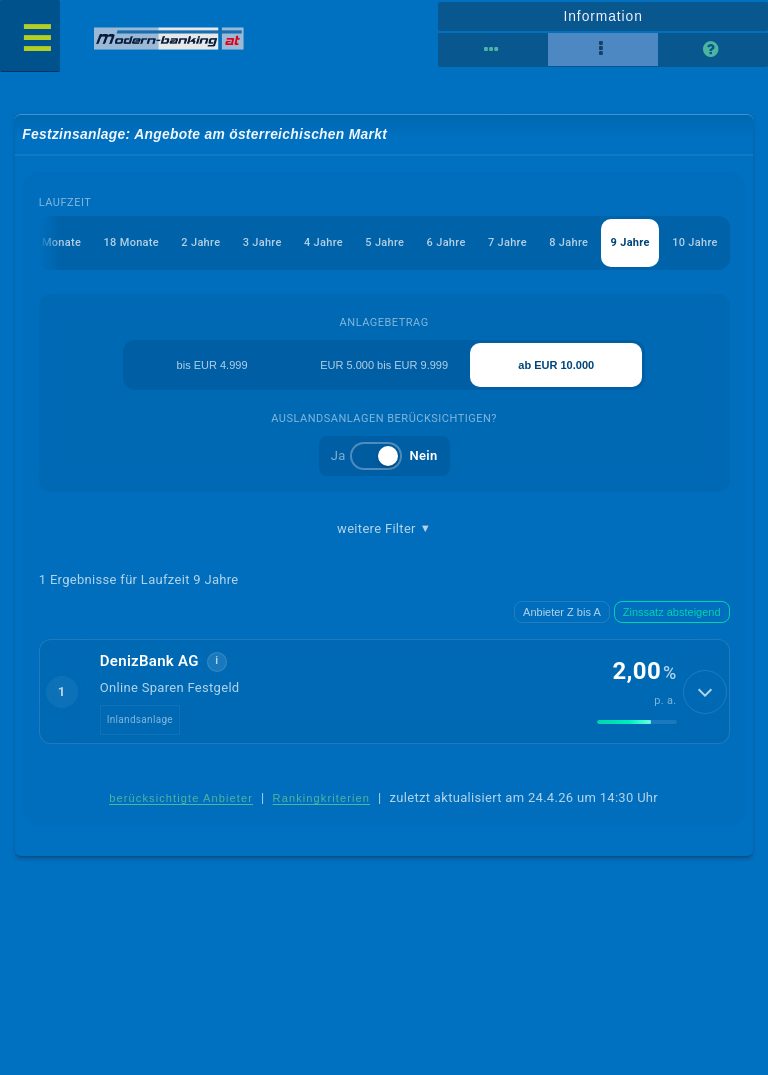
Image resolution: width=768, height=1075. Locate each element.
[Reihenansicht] (493, 50)
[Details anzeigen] (705, 692)
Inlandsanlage (140, 719)
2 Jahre (200, 242)
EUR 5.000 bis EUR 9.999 (384, 365)
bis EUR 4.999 (212, 365)
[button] (384, 691)
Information (602, 16)
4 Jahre (323, 242)
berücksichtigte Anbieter (181, 798)
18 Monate (131, 242)
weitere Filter (384, 529)
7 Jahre (507, 242)
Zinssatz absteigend (672, 612)
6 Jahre (446, 242)
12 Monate (53, 242)
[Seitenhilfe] (713, 50)
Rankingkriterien (322, 798)
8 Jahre (568, 242)
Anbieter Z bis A (562, 612)
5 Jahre (384, 242)
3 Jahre (262, 242)
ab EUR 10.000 (556, 365)
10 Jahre (695, 242)
